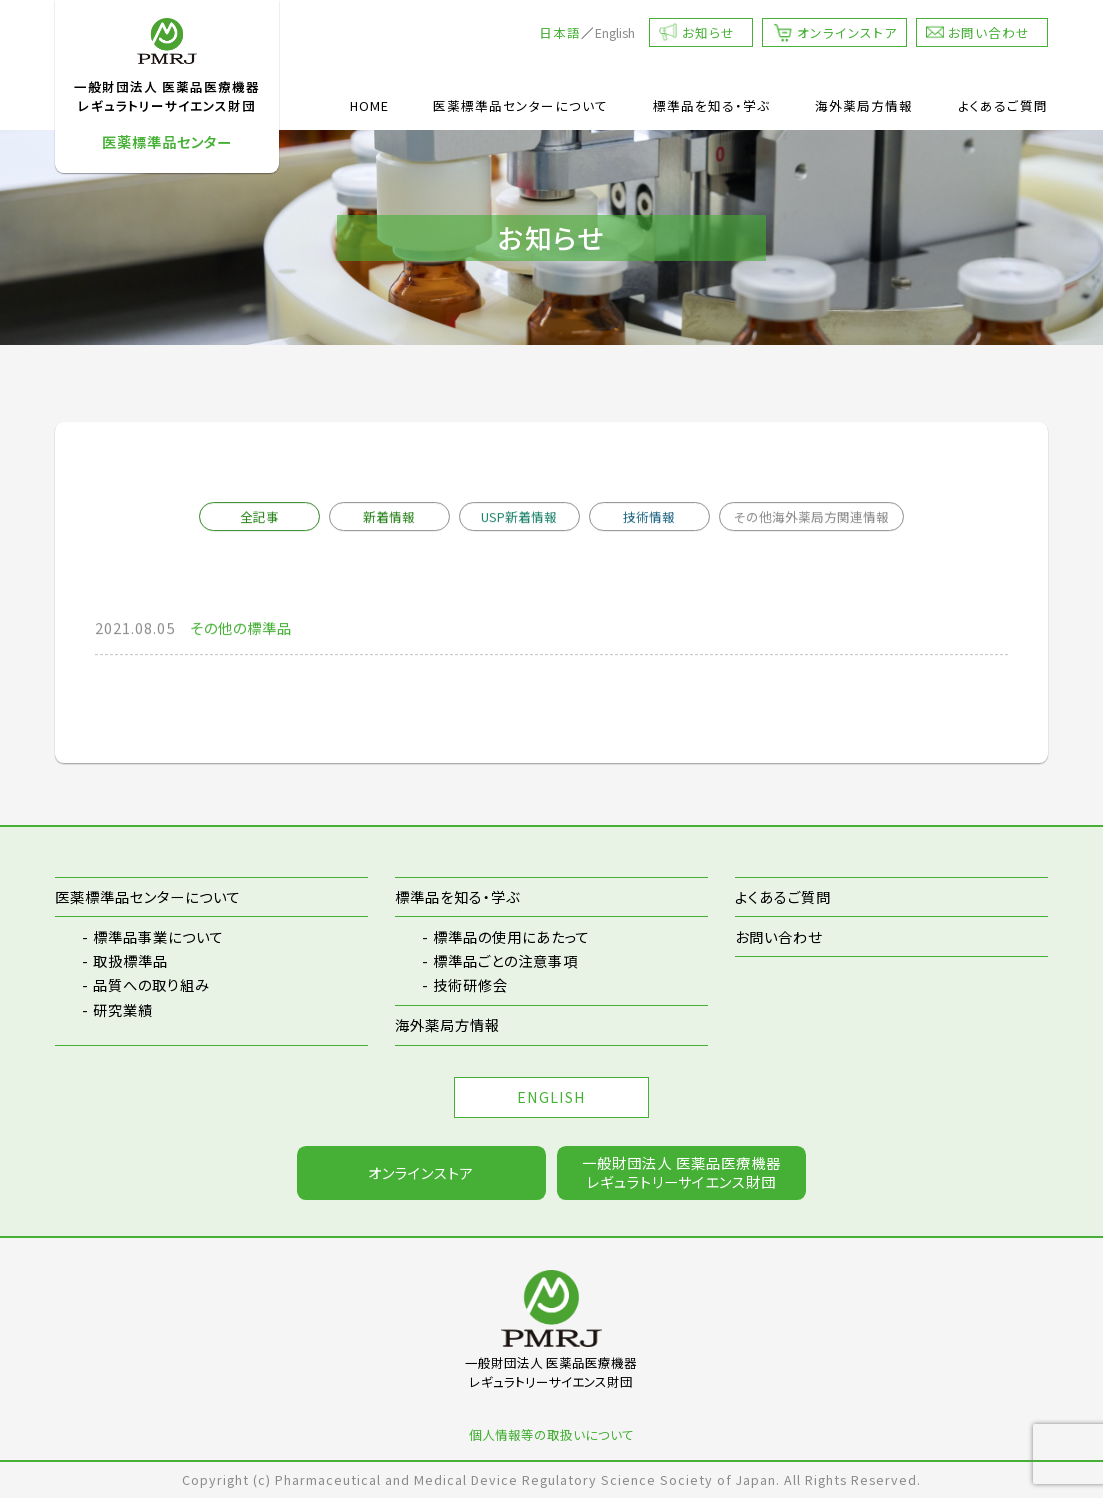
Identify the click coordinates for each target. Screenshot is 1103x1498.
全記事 (259, 517)
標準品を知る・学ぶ (711, 105)
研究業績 (123, 1009)
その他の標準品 (241, 628)
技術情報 (649, 517)
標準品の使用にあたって (511, 936)
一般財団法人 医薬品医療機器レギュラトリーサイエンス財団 (681, 1172)
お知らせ (708, 32)
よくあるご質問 (1003, 105)
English (615, 32)
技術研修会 (470, 984)
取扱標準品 (130, 960)
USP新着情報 (519, 517)
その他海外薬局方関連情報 (811, 517)
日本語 (560, 32)
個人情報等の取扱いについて (551, 1434)
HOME (369, 105)
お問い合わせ (989, 32)
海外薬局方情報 (864, 105)
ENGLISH (551, 1096)
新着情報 (389, 517)
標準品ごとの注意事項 (505, 960)
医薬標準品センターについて (520, 105)
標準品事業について (158, 936)
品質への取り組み (151, 984)
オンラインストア (847, 32)
